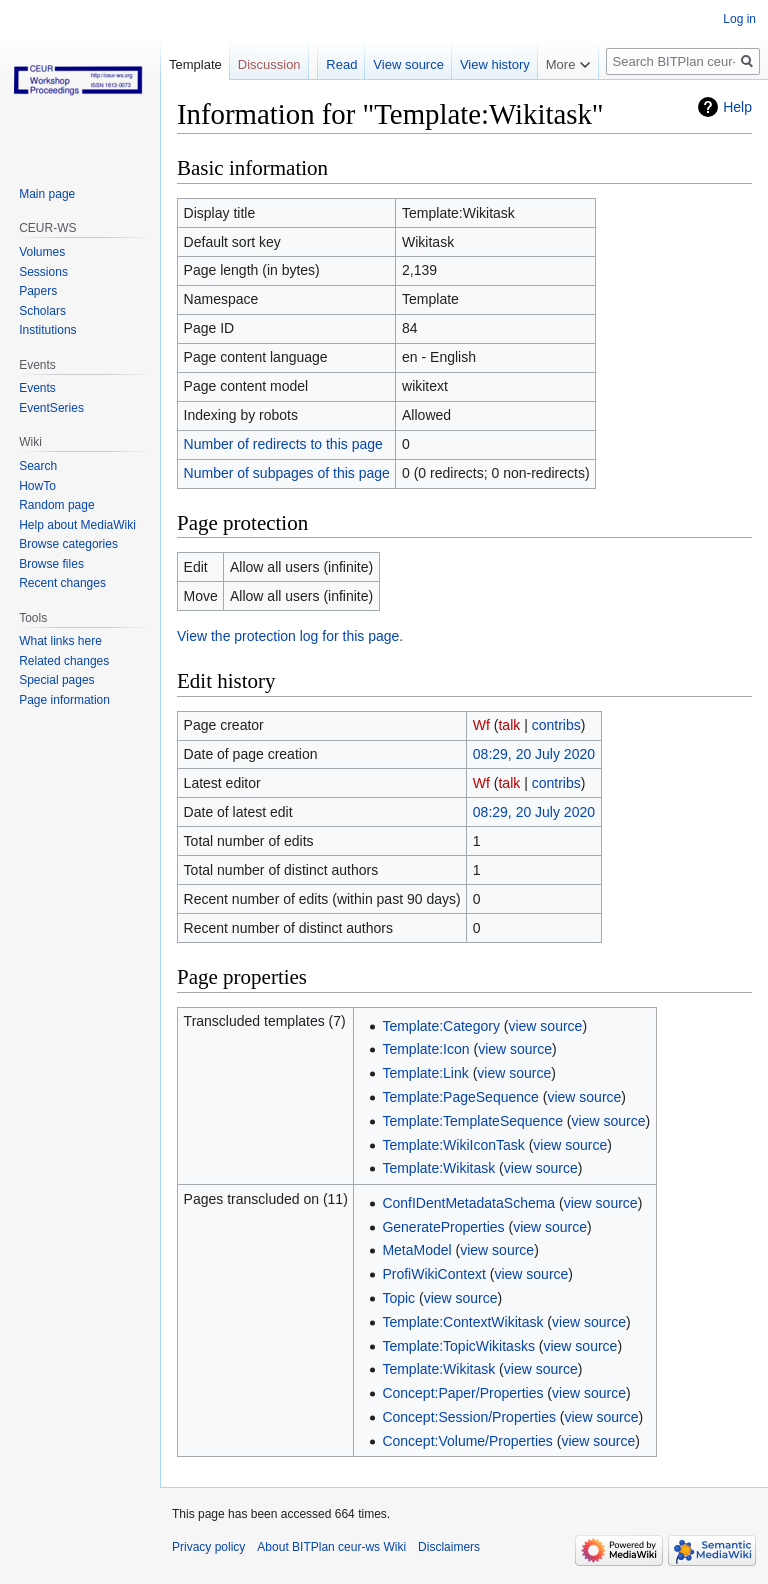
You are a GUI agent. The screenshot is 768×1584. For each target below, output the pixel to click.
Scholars (42, 311)
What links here (60, 641)
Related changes (64, 661)
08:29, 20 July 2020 (534, 754)
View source (408, 64)
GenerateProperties (443, 1227)
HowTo (37, 486)
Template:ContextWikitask (462, 1322)
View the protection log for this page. (290, 636)
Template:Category (441, 1026)
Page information (64, 700)
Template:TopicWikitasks (458, 1346)
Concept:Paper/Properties (462, 1393)
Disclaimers (449, 1547)
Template (195, 64)
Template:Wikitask (438, 1168)
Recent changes (62, 583)
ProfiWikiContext (433, 1274)
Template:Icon (425, 1049)
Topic (398, 1298)
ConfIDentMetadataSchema (468, 1203)
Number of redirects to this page (283, 444)
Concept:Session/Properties (469, 1417)
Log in (739, 19)
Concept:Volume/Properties (467, 1441)
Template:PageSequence (460, 1097)
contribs (556, 725)
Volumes (42, 252)
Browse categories (68, 544)
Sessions (43, 272)
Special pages (56, 680)
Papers (38, 291)
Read (341, 64)
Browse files (51, 564)
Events (37, 388)
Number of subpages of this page (287, 473)
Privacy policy (208, 1547)
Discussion (269, 64)
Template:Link (425, 1073)
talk (509, 725)
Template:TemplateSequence (472, 1121)
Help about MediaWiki (77, 525)
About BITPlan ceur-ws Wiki (331, 1547)
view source (545, 1026)
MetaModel (416, 1250)
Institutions (47, 330)
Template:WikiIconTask (453, 1145)
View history (495, 64)
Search (38, 466)
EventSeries (51, 408)
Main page (47, 194)
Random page (56, 505)
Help (737, 107)
